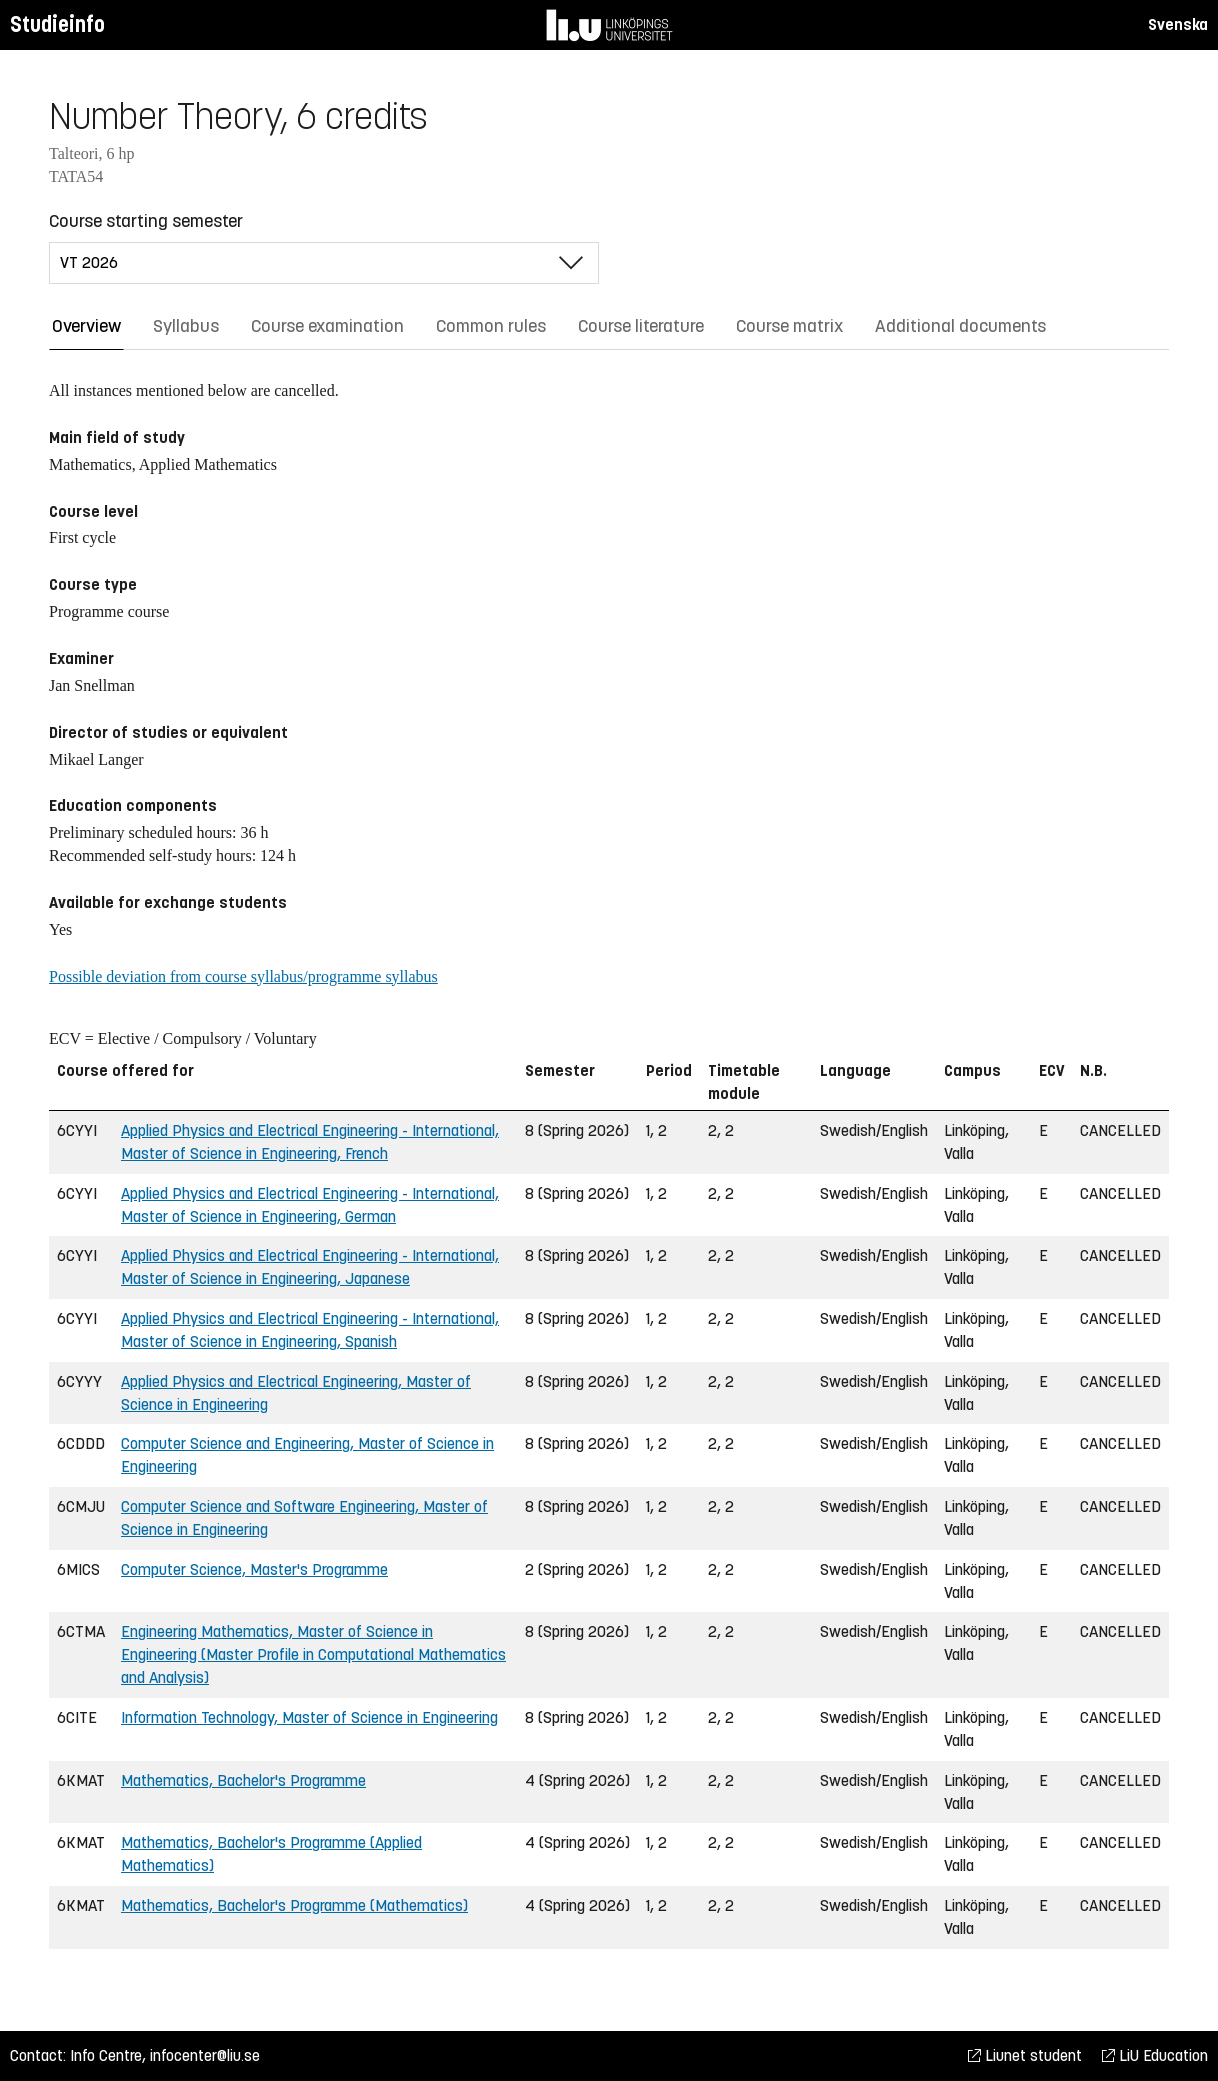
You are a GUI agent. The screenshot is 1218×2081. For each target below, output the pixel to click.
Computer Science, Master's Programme (254, 1569)
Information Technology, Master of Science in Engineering (309, 1717)
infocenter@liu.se (205, 2055)
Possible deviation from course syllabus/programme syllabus (243, 976)
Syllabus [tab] (186, 326)
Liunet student (1025, 2055)
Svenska (1178, 24)
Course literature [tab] (641, 326)
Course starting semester (146, 221)
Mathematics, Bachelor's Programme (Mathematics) (294, 1905)
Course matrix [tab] (789, 326)
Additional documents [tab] (960, 326)
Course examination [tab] (327, 326)
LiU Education (1155, 2055)
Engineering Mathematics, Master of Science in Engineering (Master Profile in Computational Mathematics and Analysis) (313, 1654)
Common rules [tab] (491, 326)
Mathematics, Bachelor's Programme (243, 1780)
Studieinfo (57, 24)
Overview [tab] (86, 326)
